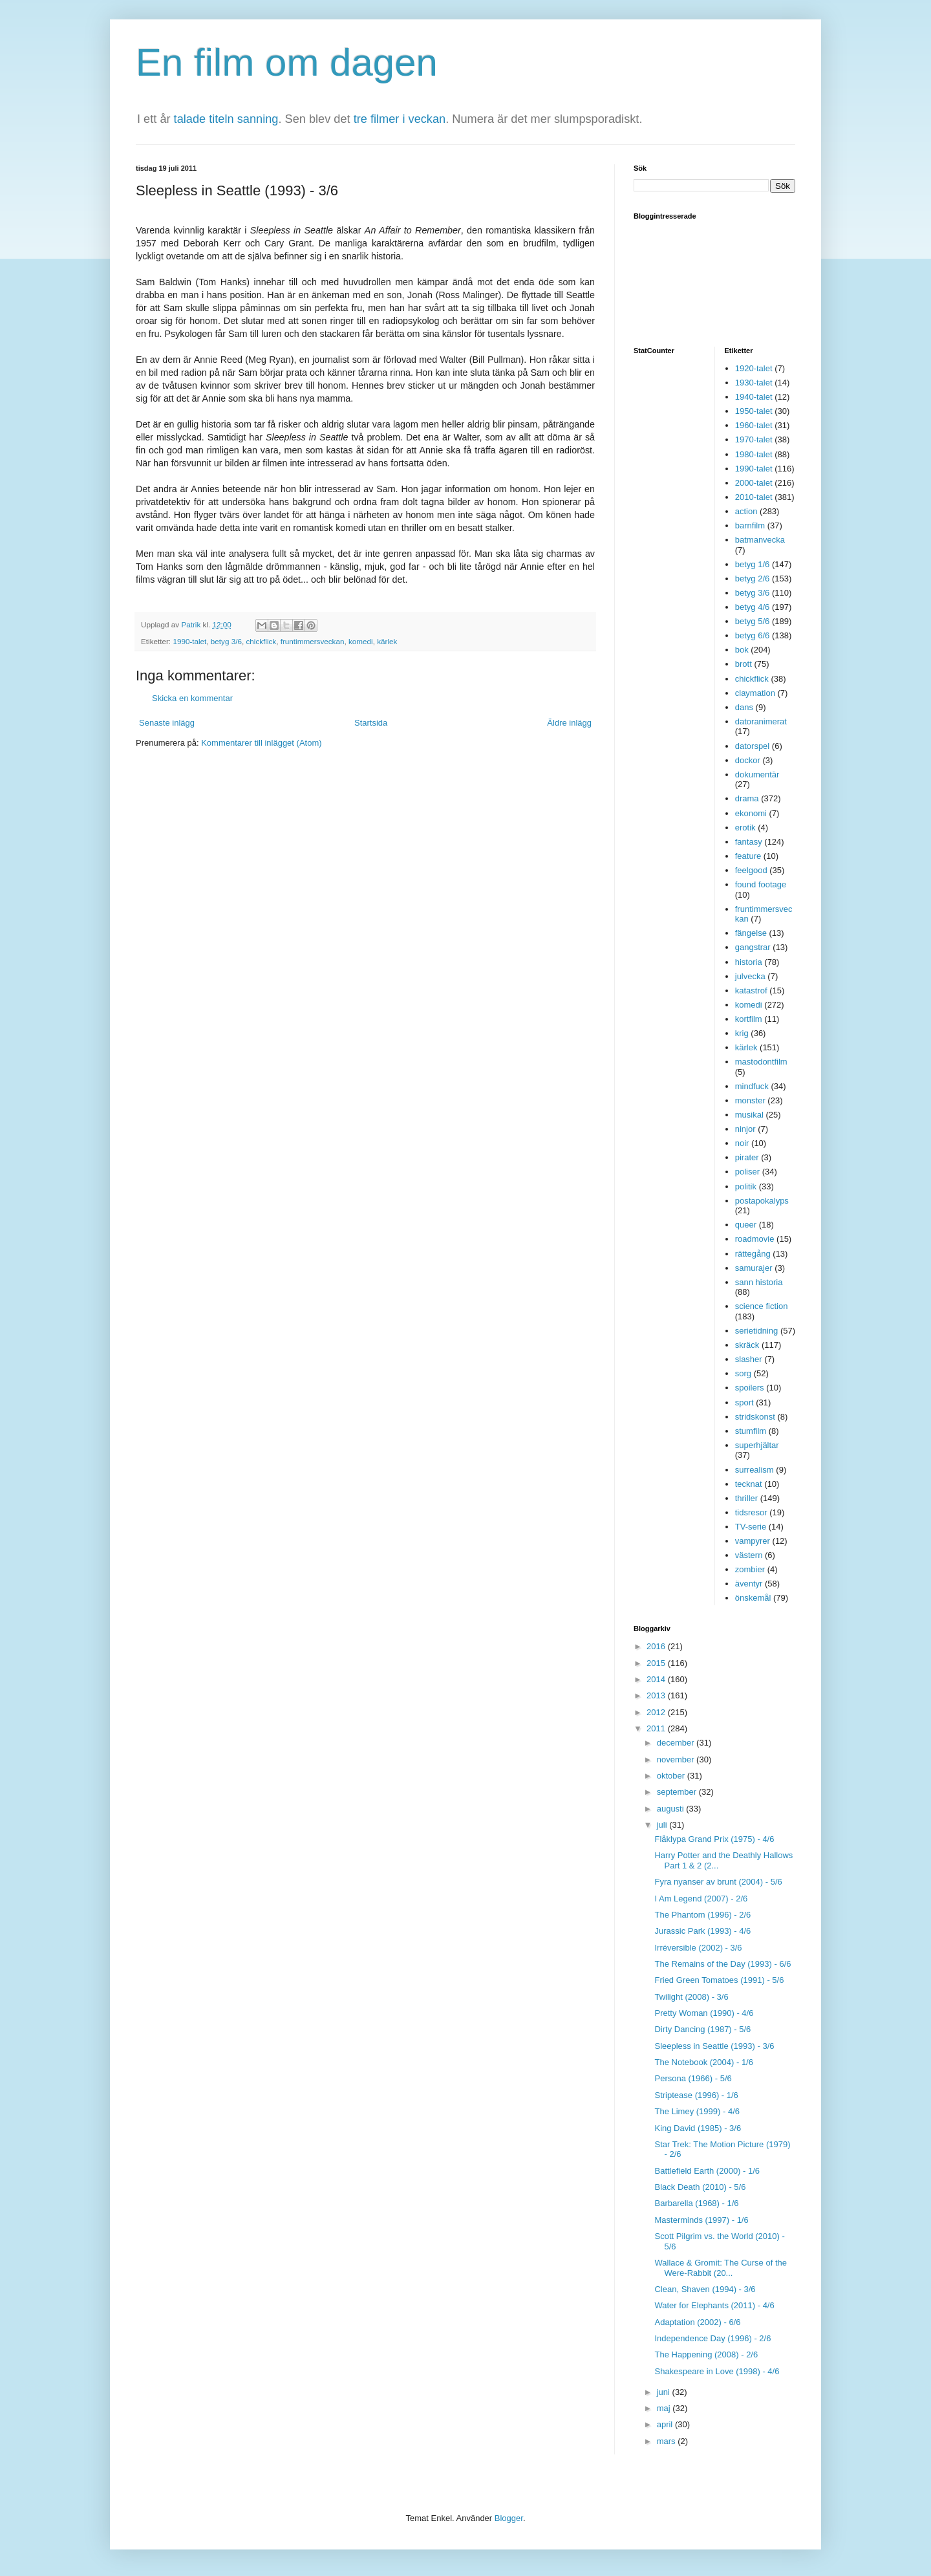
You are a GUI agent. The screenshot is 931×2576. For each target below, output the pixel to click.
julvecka (750, 976)
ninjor (745, 1129)
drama (747, 798)
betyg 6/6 (752, 635)
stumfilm (750, 1431)
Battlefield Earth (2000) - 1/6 (707, 2171)
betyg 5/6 (752, 621)
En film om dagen (287, 62)
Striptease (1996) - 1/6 (696, 2095)
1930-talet (754, 382)
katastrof (751, 990)
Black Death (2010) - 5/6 (699, 2187)
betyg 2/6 (752, 578)
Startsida (370, 723)
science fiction (761, 1306)
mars (667, 2441)
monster (750, 1100)
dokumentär (757, 774)
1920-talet (754, 368)
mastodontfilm (761, 1061)
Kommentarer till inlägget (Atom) (261, 743)
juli (663, 1825)
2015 (657, 1663)
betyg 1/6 (752, 564)
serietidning (756, 1331)
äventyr (749, 1583)
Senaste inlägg (167, 723)
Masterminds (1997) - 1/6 (701, 2220)
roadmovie (755, 1239)
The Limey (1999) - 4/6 (697, 2111)
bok (742, 650)
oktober (672, 1775)
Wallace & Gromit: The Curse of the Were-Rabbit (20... (720, 2268)
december (676, 1743)
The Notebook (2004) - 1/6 (703, 2062)
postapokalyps (762, 1201)
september (678, 1792)
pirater (747, 1157)
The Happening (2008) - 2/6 (706, 2354)
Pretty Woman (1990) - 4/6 (703, 2013)
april (666, 2424)
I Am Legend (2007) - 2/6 (700, 1898)
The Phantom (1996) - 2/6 (702, 1915)
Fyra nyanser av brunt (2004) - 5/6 (718, 1882)
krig (742, 1033)
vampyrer (752, 1541)
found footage (761, 884)
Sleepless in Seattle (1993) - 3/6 (714, 2046)
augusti (672, 1808)
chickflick (261, 641)
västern (749, 1555)
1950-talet (754, 411)
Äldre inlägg (569, 723)
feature (748, 856)
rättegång (753, 1254)
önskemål (753, 1598)
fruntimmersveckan (313, 641)
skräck (747, 1345)
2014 (657, 1679)
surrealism (754, 1470)
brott (743, 664)
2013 (657, 1695)
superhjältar (757, 1445)
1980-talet (754, 454)
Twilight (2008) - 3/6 (691, 1997)
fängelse (751, 933)
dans (744, 707)
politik (745, 1186)
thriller (746, 1498)
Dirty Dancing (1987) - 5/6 (702, 2029)
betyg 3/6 (226, 641)
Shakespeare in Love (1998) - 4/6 (716, 2371)
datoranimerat (761, 721)
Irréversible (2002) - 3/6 (698, 1948)
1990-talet (189, 641)
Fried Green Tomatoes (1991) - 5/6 (719, 1980)
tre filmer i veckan (400, 119)
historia (748, 962)
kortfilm (748, 1019)
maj (665, 2408)
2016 (657, 1646)
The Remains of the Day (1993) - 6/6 (722, 1964)
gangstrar (753, 947)
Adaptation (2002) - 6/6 (697, 2322)
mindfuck (752, 1086)
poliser (747, 1171)
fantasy (748, 842)
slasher (748, 1359)
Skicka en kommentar (192, 698)
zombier (750, 1569)
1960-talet (754, 425)
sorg (743, 1373)
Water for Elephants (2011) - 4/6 (714, 2305)
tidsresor (751, 1512)
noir (742, 1143)
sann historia (759, 1282)
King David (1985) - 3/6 (697, 2128)
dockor (747, 760)
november (676, 1759)
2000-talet (754, 483)
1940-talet (754, 397)
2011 (657, 1728)
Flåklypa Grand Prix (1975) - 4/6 (714, 1839)
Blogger (509, 2518)
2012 (657, 1712)
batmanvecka (760, 540)
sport (744, 1402)
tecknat (748, 1484)
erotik (745, 827)
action (746, 511)
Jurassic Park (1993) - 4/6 (702, 1931)
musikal (749, 1115)
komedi (360, 641)
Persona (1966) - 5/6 (692, 2078)
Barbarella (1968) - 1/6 (696, 2203)
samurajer (754, 1268)
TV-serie (750, 1527)
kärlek (387, 641)
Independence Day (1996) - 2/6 (712, 2338)
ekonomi (751, 813)
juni (664, 2392)
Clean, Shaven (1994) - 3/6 (704, 2289)
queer (745, 1224)
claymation (755, 693)
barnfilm (750, 525)
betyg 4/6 (752, 607)
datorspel (752, 746)
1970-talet (754, 439)
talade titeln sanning (226, 119)
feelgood (751, 870)
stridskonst (755, 1417)
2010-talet (754, 497)
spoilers (749, 1387)
